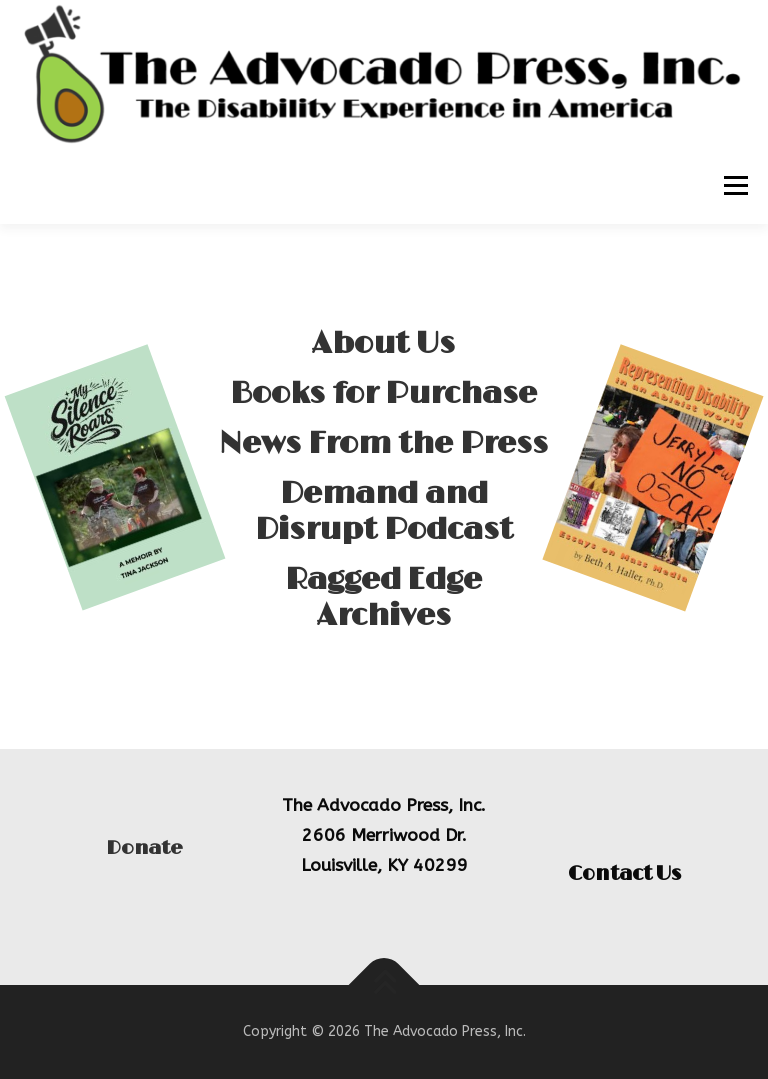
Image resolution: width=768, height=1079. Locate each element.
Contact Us (624, 874)
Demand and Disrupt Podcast (384, 524)
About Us (383, 356)
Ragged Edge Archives (383, 610)
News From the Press (383, 456)
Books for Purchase (383, 406)
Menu (734, 186)
